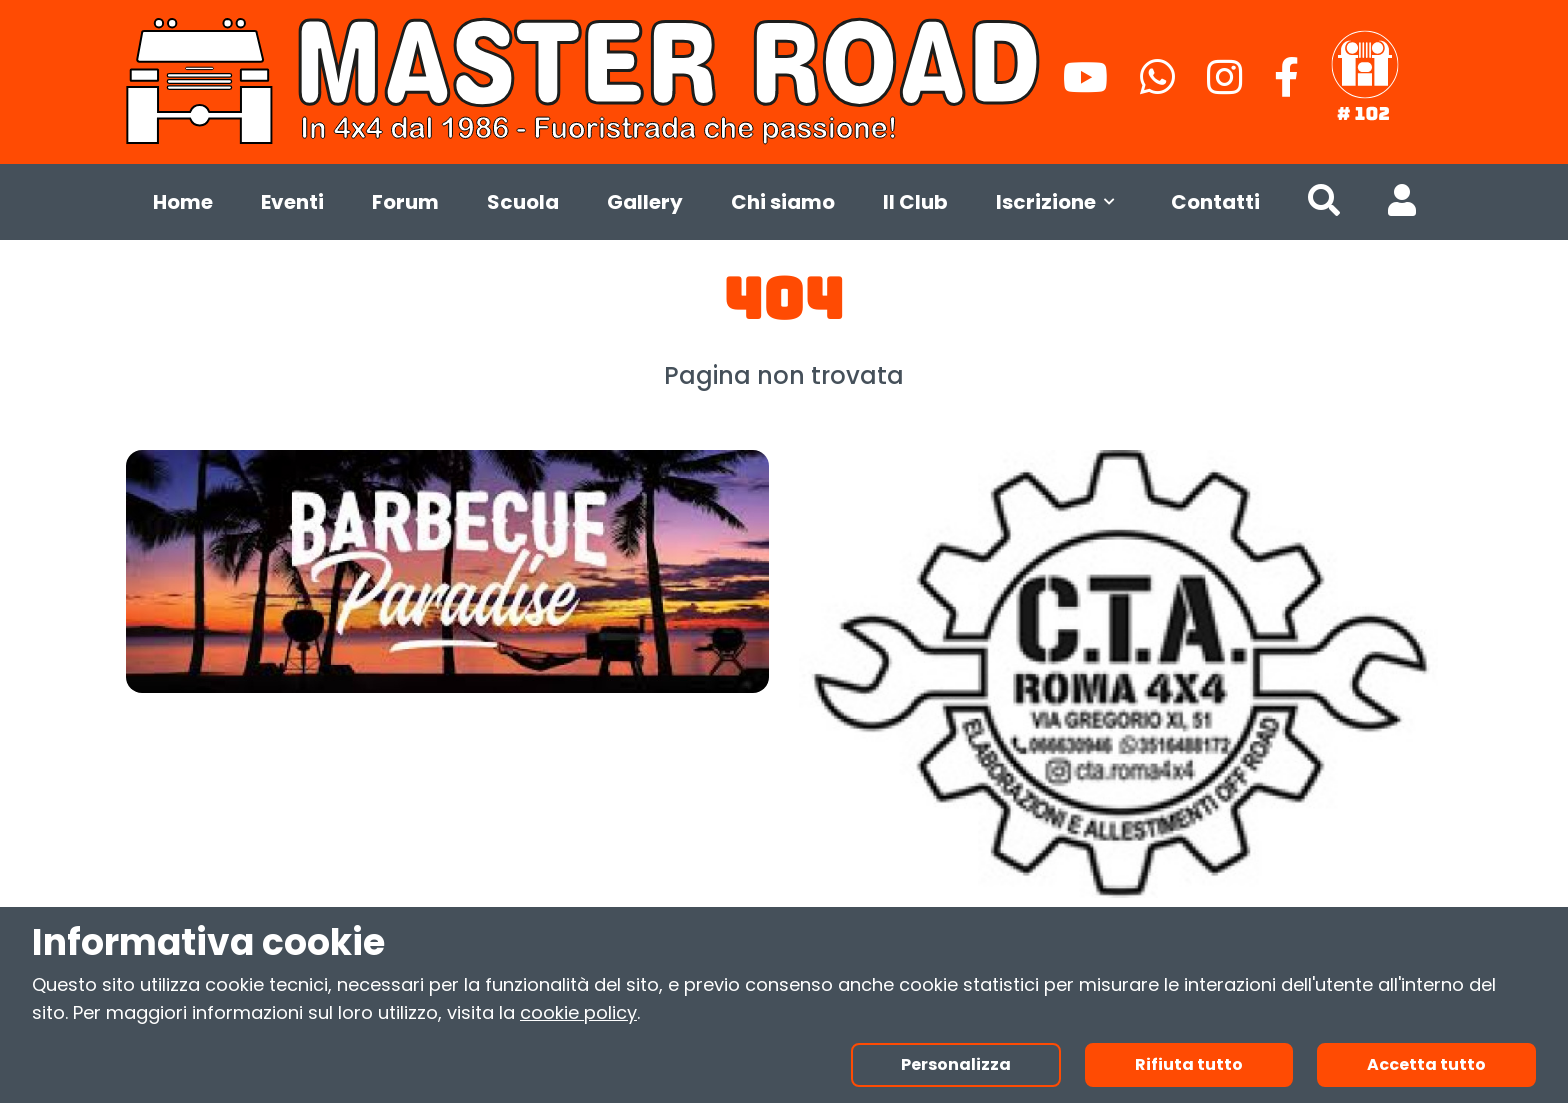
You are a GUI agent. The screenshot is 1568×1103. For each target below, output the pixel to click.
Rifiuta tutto (1189, 1064)
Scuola (523, 202)
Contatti (1215, 202)
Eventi (292, 202)
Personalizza (956, 1064)
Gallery (645, 202)
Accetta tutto (1426, 1064)
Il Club (915, 202)
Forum (405, 202)
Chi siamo (783, 202)
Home (183, 202)
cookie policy (578, 1012)
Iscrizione (1059, 202)
